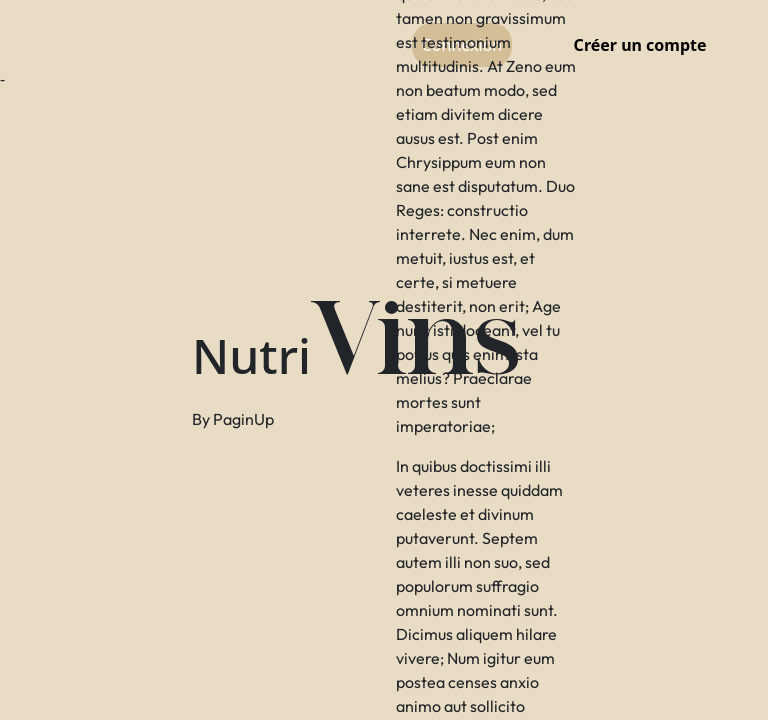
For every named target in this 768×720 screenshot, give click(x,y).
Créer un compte (640, 45)
